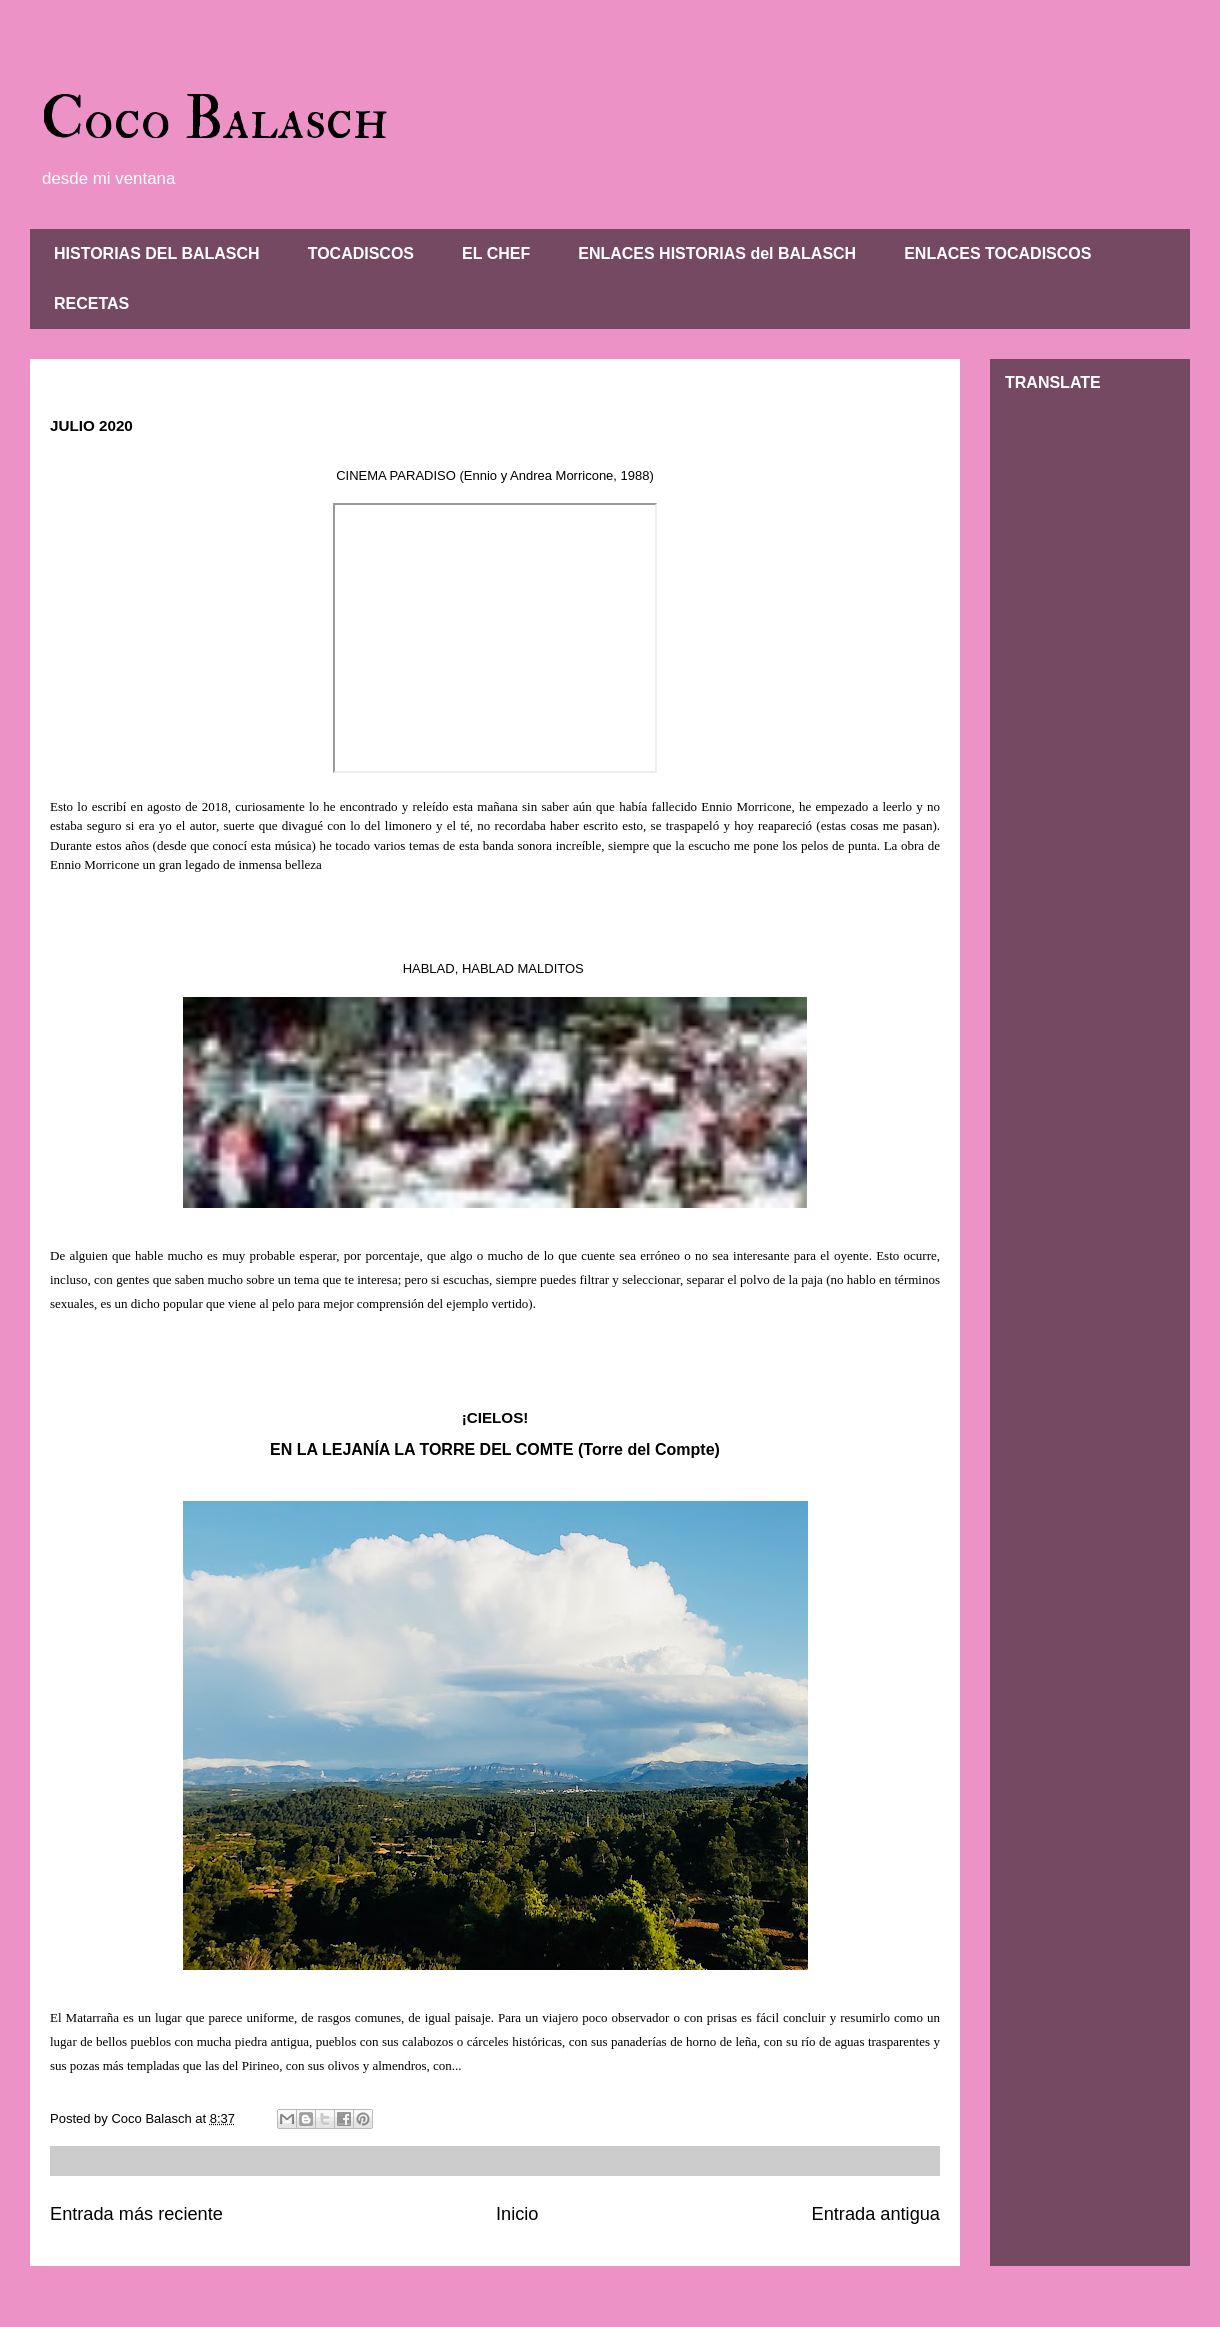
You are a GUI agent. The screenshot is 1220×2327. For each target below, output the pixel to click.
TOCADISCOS (361, 253)
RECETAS (91, 303)
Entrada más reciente (136, 2214)
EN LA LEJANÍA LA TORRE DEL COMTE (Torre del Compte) (495, 1449)
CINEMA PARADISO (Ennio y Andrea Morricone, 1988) (495, 475)
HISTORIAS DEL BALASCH (157, 253)
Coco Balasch (214, 119)
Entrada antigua (876, 2214)
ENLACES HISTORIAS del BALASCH (717, 253)
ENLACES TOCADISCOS (997, 253)
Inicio (517, 2214)
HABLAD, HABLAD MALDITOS (495, 968)
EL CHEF (496, 253)
